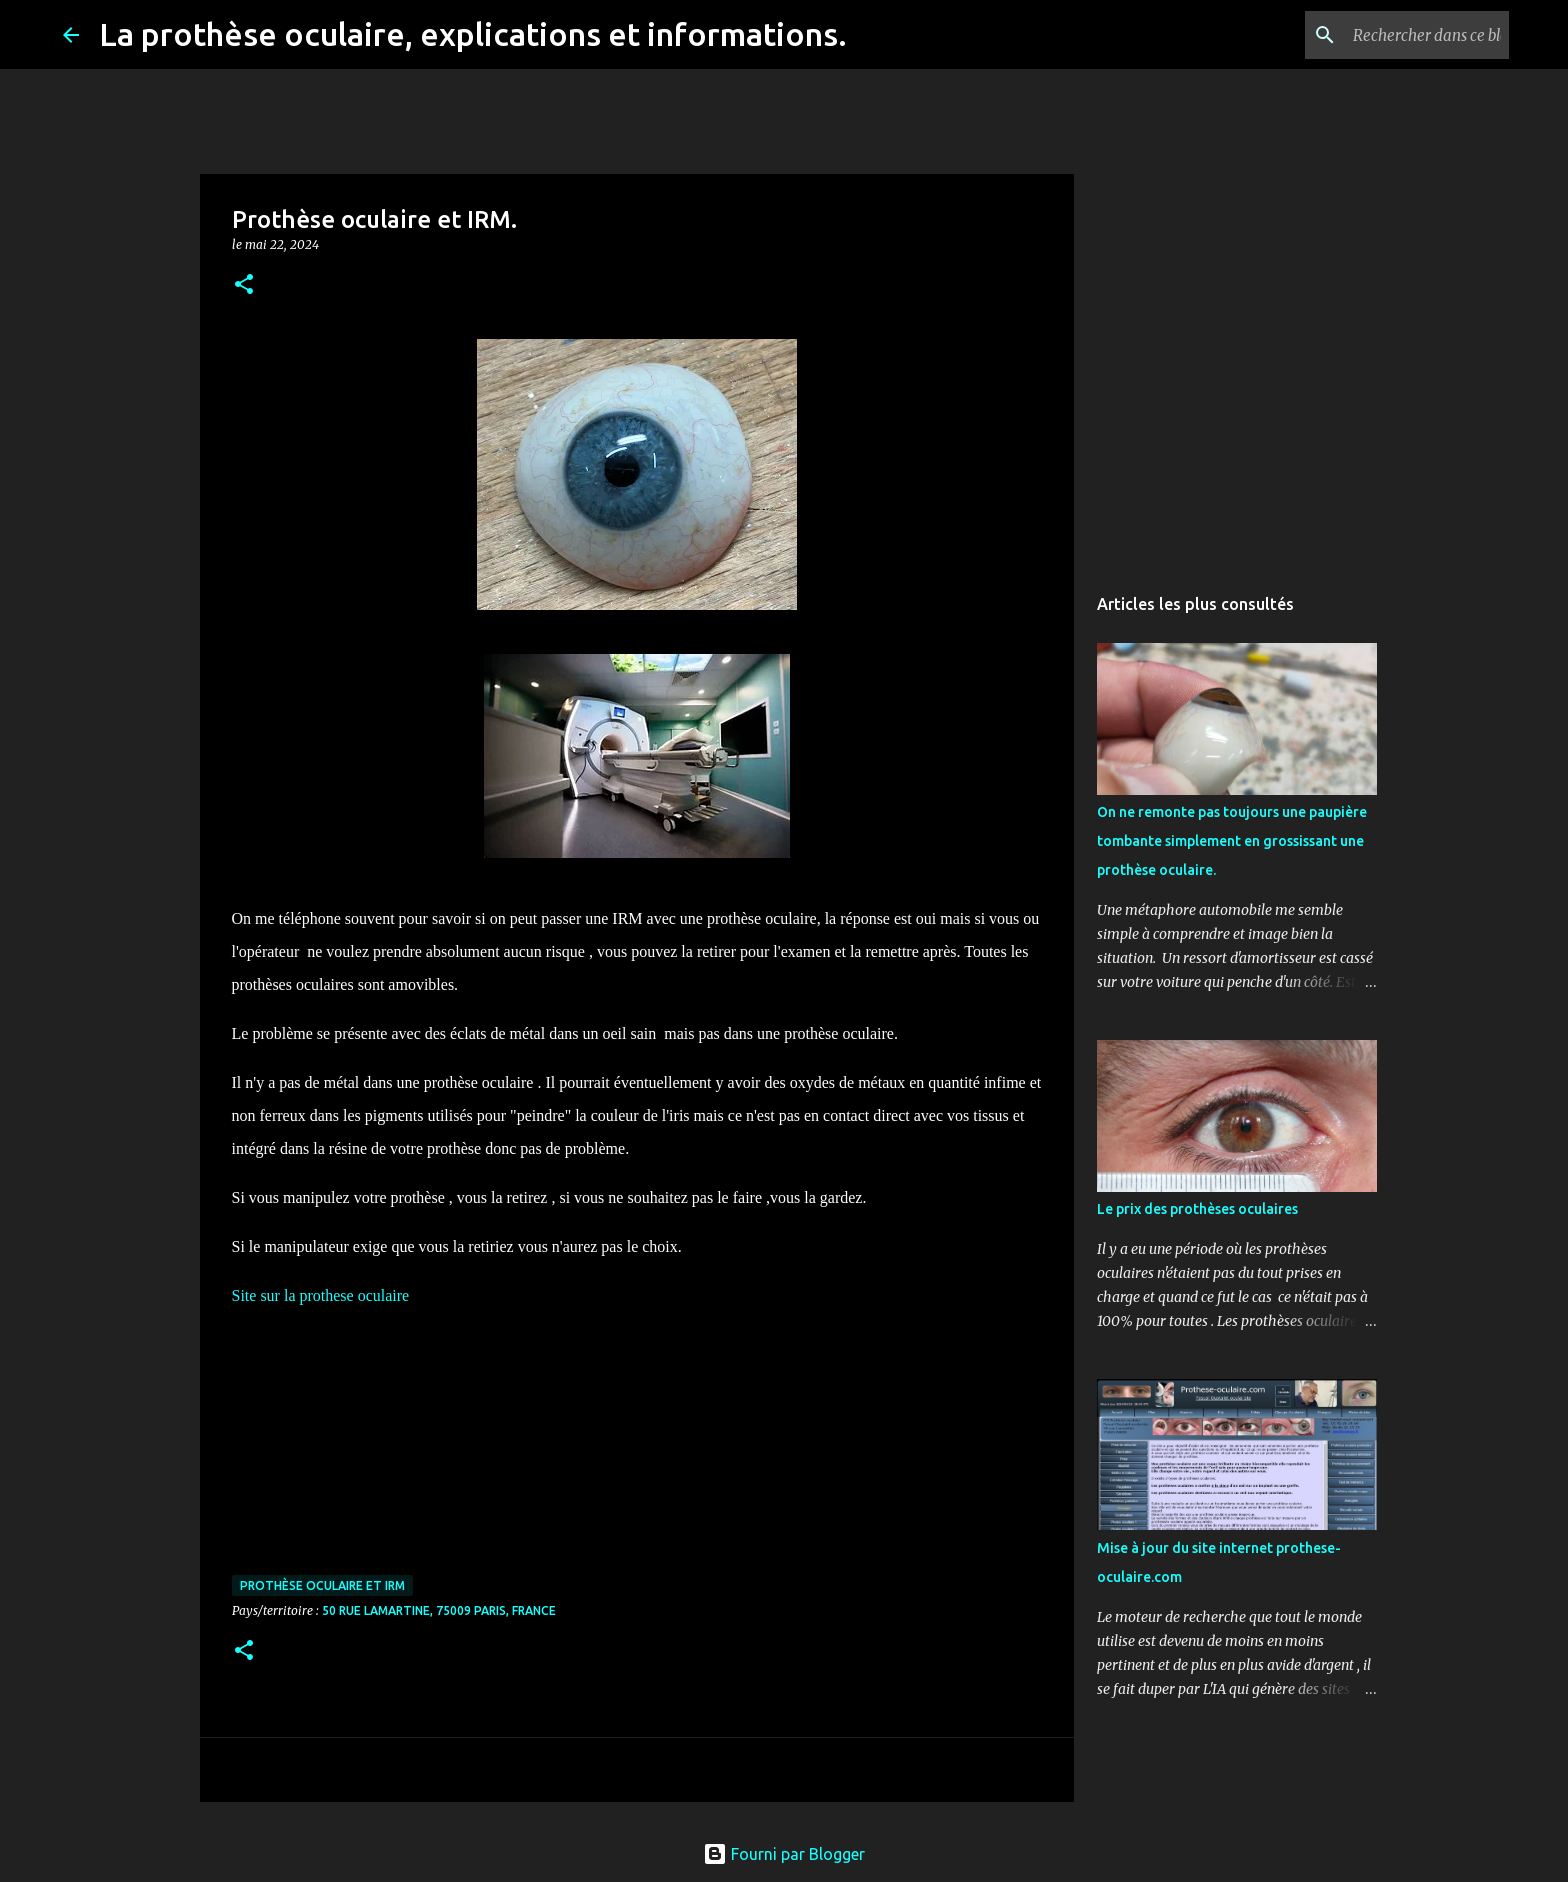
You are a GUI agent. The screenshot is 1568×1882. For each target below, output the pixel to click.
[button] (244, 285)
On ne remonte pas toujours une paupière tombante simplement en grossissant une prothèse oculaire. (1232, 841)
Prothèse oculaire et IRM (322, 1585)
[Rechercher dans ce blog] (1404, 35)
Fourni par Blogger (784, 1854)
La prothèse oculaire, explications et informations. (473, 34)
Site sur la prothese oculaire (321, 1295)
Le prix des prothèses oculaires (1197, 1209)
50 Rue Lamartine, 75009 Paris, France (439, 1610)
